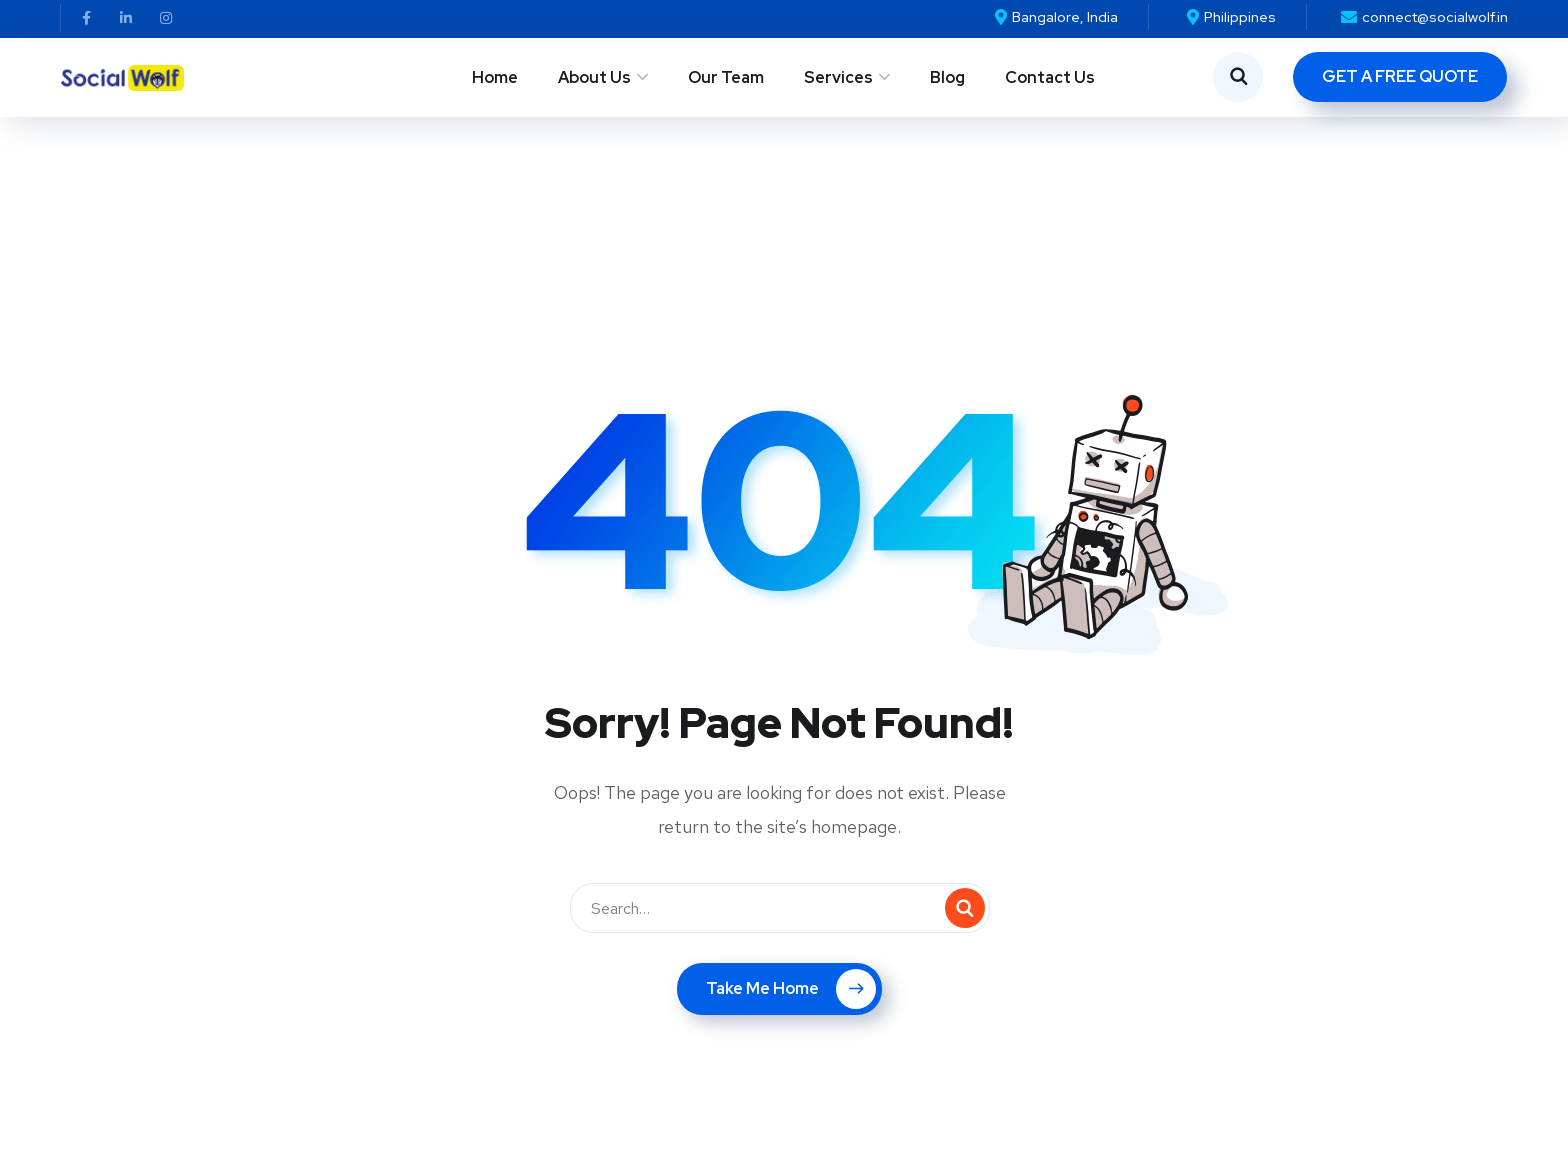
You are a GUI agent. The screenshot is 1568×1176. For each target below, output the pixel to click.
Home (495, 77)
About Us (594, 77)
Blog (947, 77)
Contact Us (1050, 77)
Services (838, 77)
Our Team (726, 77)
